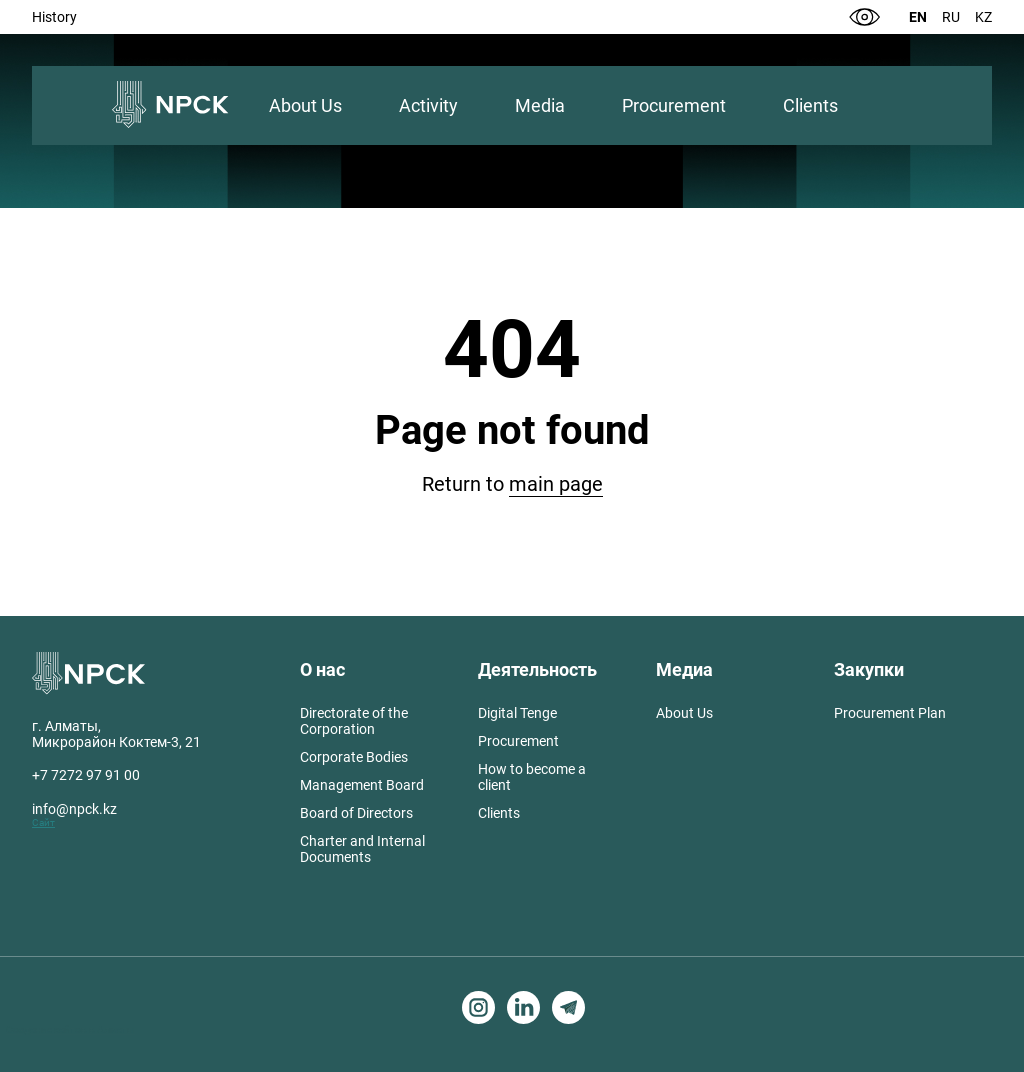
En (918, 17)
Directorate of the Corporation (354, 721)
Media (540, 105)
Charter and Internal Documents (362, 849)
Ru (951, 17)
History (54, 17)
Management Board (362, 785)
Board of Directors (356, 813)
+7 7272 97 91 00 (86, 775)
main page (556, 484)
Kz (983, 17)
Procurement (674, 105)
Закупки (869, 669)
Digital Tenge (517, 713)
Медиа (684, 669)
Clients (810, 105)
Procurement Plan (890, 713)
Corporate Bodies (354, 757)
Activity (428, 105)
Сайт (43, 822)
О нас (322, 669)
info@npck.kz (74, 809)
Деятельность (537, 669)
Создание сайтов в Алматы (70, 1029)
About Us (305, 105)
